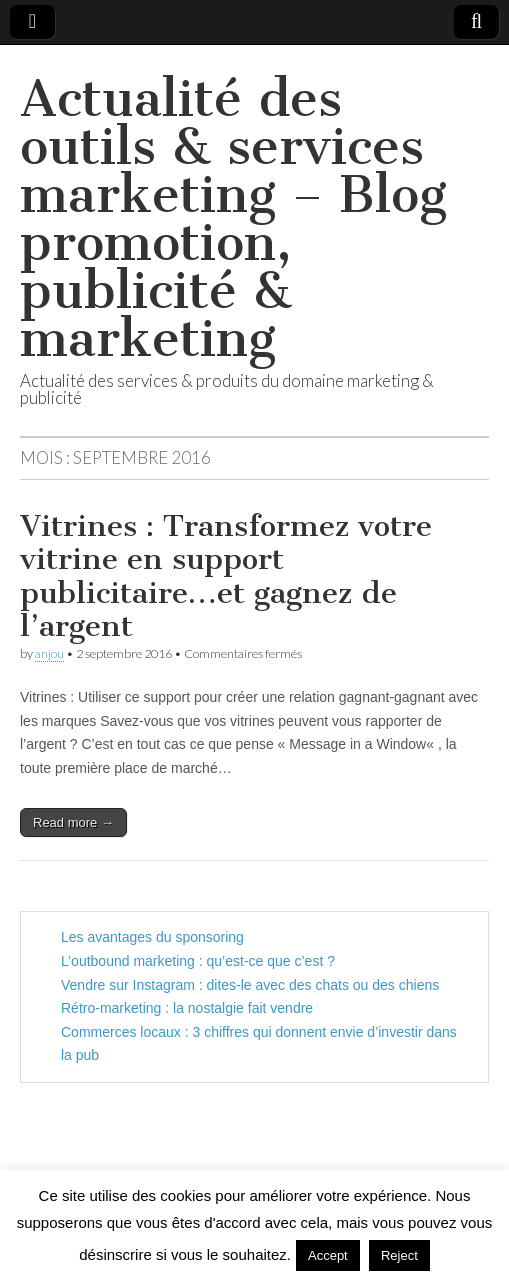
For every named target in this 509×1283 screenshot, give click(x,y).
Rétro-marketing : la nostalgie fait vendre (187, 1008)
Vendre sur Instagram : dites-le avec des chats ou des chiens (250, 985)
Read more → (73, 822)
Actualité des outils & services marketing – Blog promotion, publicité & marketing (233, 218)
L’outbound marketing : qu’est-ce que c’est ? (198, 961)
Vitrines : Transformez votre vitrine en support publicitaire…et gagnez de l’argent (226, 576)
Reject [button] (399, 1255)
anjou (49, 653)
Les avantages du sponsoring (152, 937)
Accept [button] (328, 1255)
